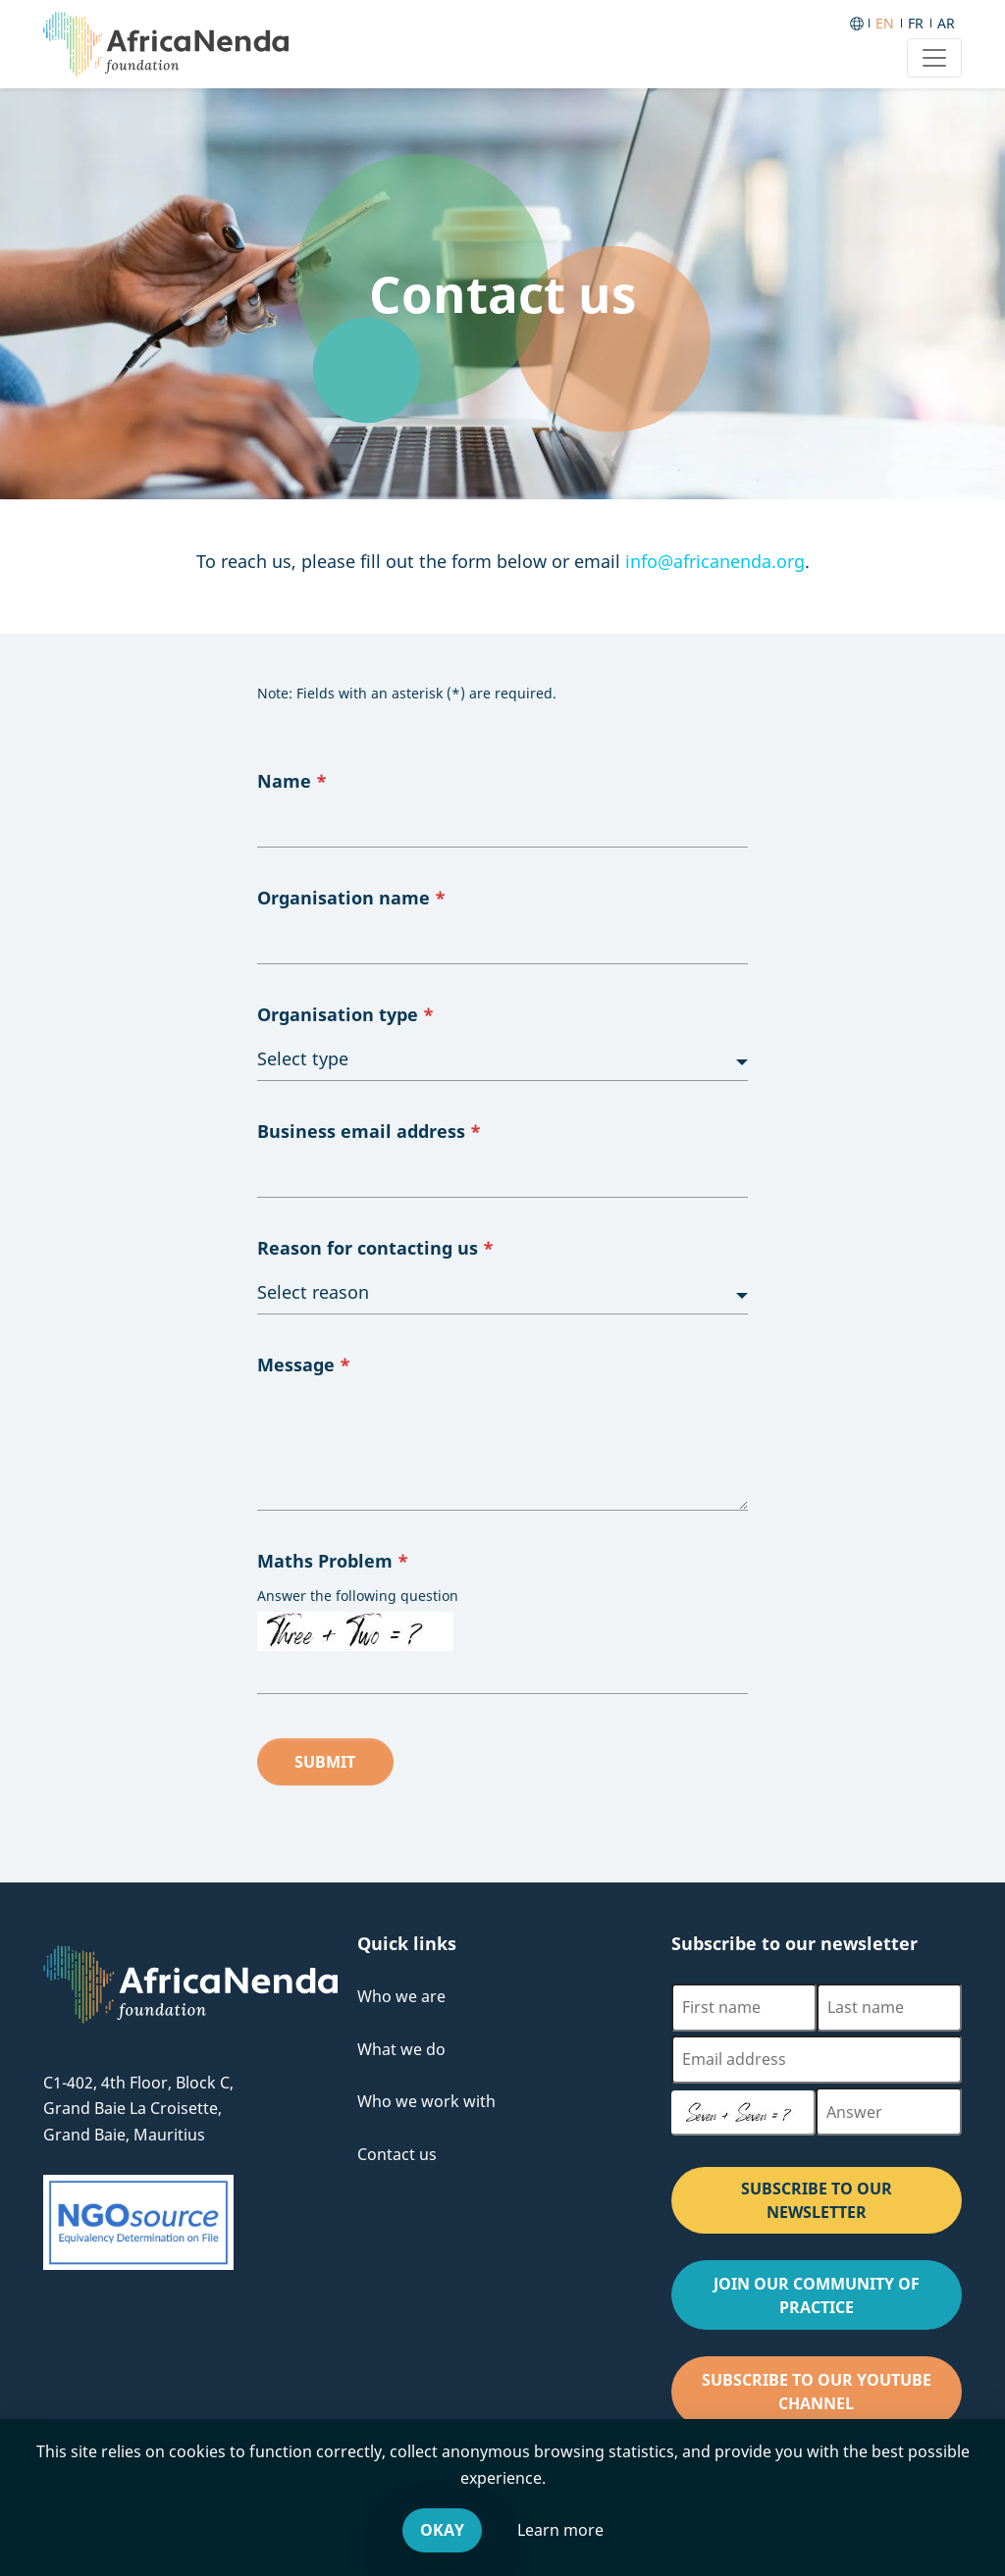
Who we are (401, 1996)
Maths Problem (332, 1560)
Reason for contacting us (375, 1248)
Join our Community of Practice (838, 2302)
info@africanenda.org (715, 561)
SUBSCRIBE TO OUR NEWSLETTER (816, 2200)
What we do (401, 2049)
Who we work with (426, 2101)
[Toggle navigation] (934, 57)
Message (303, 1364)
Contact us (397, 2154)
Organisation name (351, 897)
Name (292, 781)
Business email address (369, 1131)
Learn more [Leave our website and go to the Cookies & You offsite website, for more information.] (560, 2530)
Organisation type (345, 1014)
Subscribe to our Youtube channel (832, 2398)
